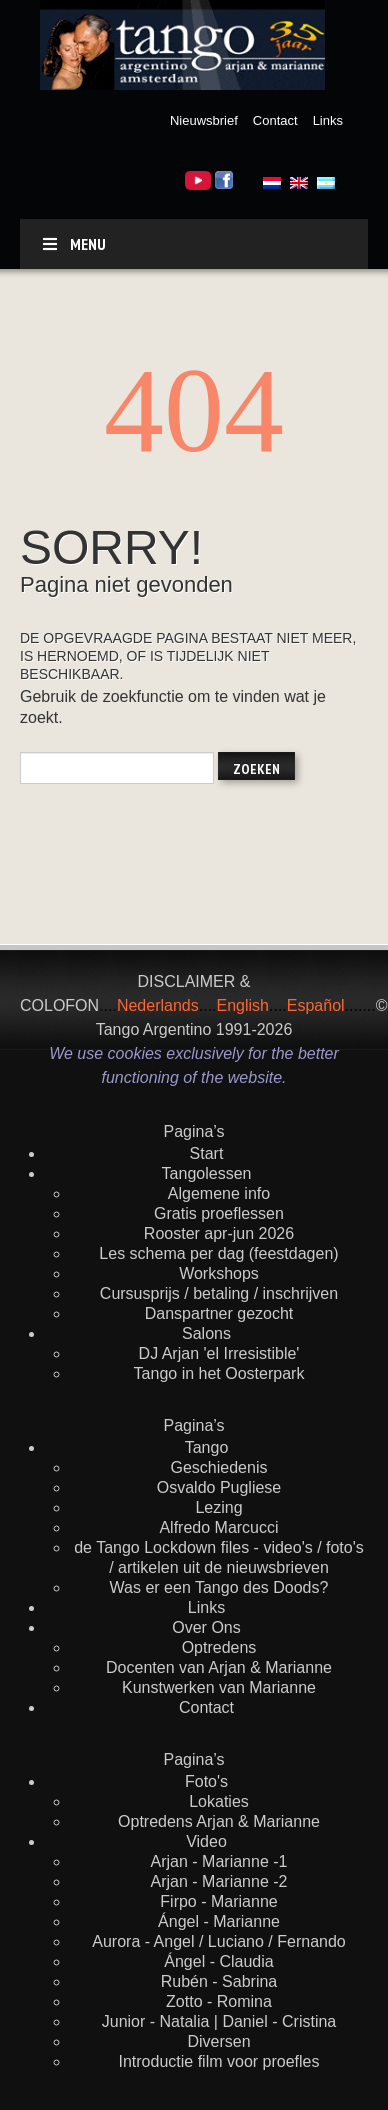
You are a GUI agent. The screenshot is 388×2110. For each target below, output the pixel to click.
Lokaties (219, 1801)
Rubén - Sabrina (219, 1981)
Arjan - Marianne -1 (219, 1861)
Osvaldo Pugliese (219, 1487)
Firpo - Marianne (218, 1901)
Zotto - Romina (219, 2001)
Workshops (219, 1273)
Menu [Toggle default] (73, 244)
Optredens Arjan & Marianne (219, 1821)
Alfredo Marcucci (218, 1527)
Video (206, 1841)
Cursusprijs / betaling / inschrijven (219, 1293)
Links (328, 120)
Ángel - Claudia (218, 1961)
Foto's (206, 1781)
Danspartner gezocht (219, 1313)
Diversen (218, 2041)
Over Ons (206, 1627)
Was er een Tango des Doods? (219, 1587)
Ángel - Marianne (219, 1921)
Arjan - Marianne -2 (219, 1881)
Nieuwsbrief (204, 120)
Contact (275, 120)
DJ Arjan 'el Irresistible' (219, 1353)
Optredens (219, 1647)
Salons (206, 1333)
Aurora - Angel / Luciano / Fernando (219, 1941)
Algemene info (219, 1193)
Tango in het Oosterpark (219, 1373)
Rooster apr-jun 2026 (219, 1233)
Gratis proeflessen (219, 1213)
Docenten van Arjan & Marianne (219, 1667)
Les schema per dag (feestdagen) (218, 1253)
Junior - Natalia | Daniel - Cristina (219, 2021)
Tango (207, 1447)
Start (207, 1153)
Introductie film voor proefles (219, 2061)
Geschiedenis (219, 1467)
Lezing (218, 1507)
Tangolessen (207, 1173)
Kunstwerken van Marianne (219, 1687)
